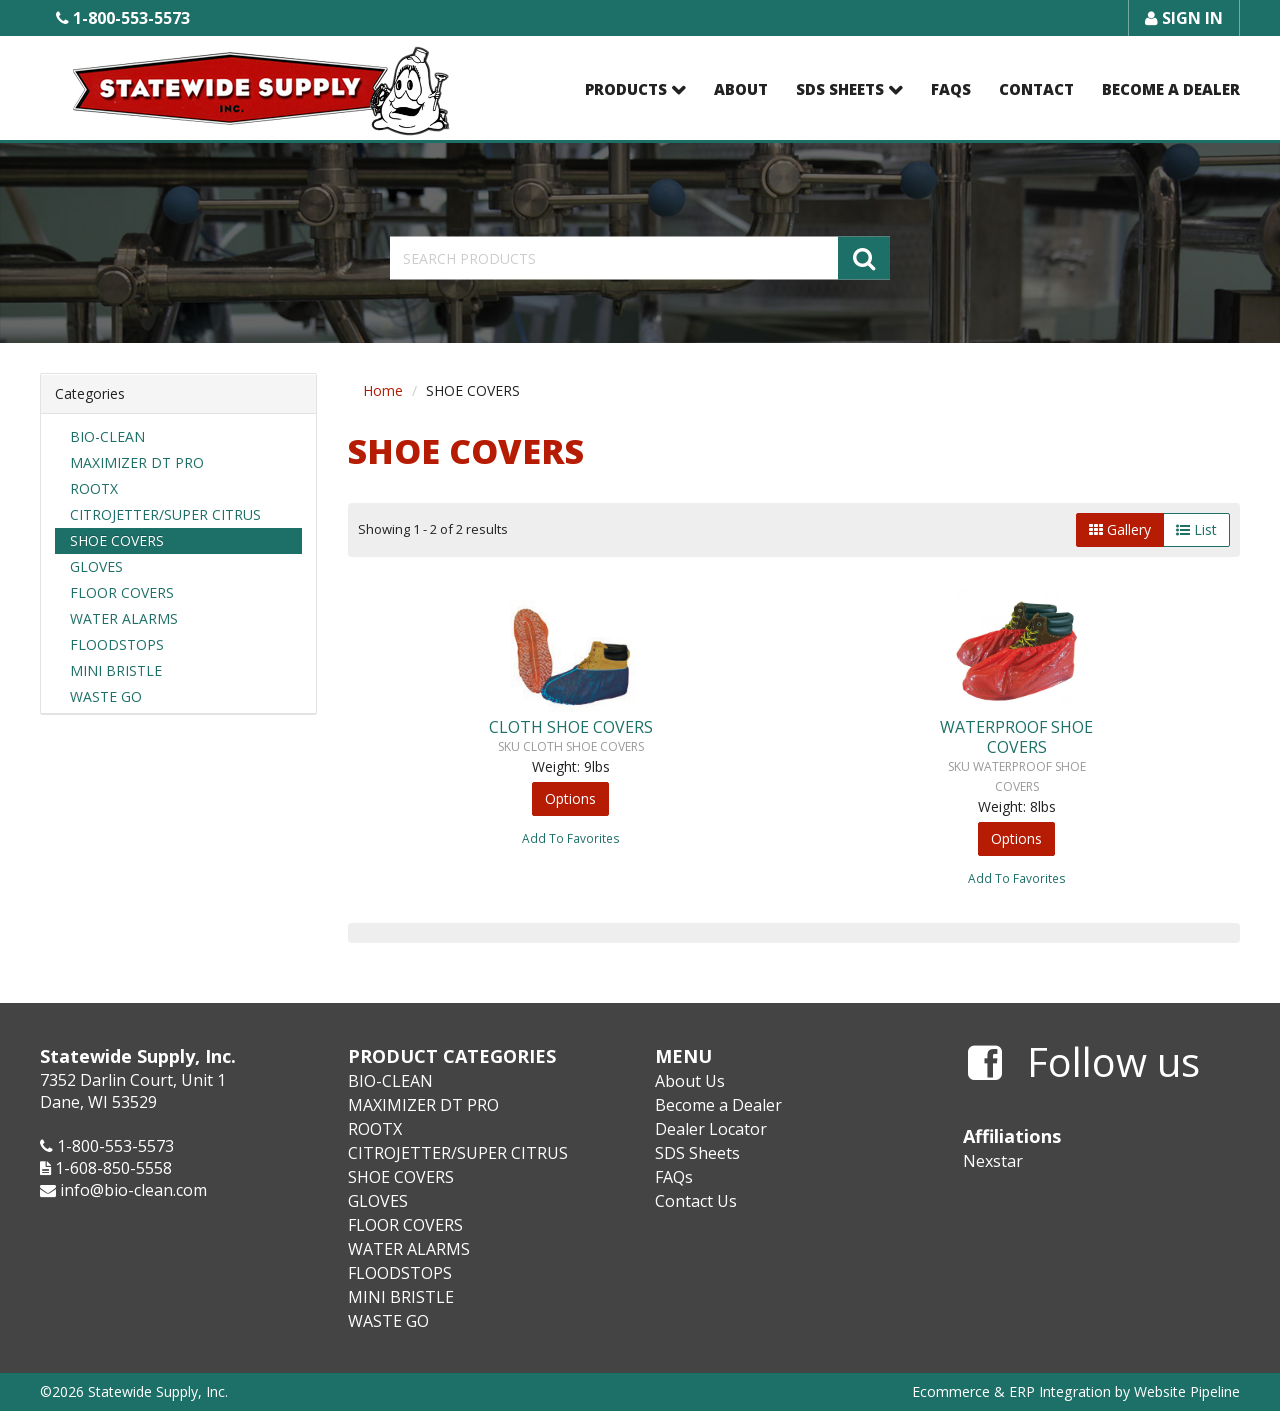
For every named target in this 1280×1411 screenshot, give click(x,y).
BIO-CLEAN (107, 436)
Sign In (1184, 18)
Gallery (1120, 529)
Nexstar (993, 1161)
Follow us (1084, 1063)
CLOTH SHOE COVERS (571, 727)
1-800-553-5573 (123, 18)
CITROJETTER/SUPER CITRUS (165, 514)
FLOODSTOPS (117, 644)
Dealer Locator (711, 1129)
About (741, 89)
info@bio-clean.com (133, 1190)
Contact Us (696, 1201)
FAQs (951, 89)
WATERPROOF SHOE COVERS (1016, 737)
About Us (690, 1081)
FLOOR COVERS (122, 592)
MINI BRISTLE (116, 670)
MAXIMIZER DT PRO (137, 462)
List (1196, 529)
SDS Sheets (840, 89)
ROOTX (94, 488)
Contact (1036, 89)
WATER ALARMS (124, 618)
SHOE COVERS (117, 540)
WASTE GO (106, 696)
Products (626, 89)
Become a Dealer (1171, 89)
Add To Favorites (571, 838)
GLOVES (96, 566)
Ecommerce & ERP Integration (1011, 1391)
